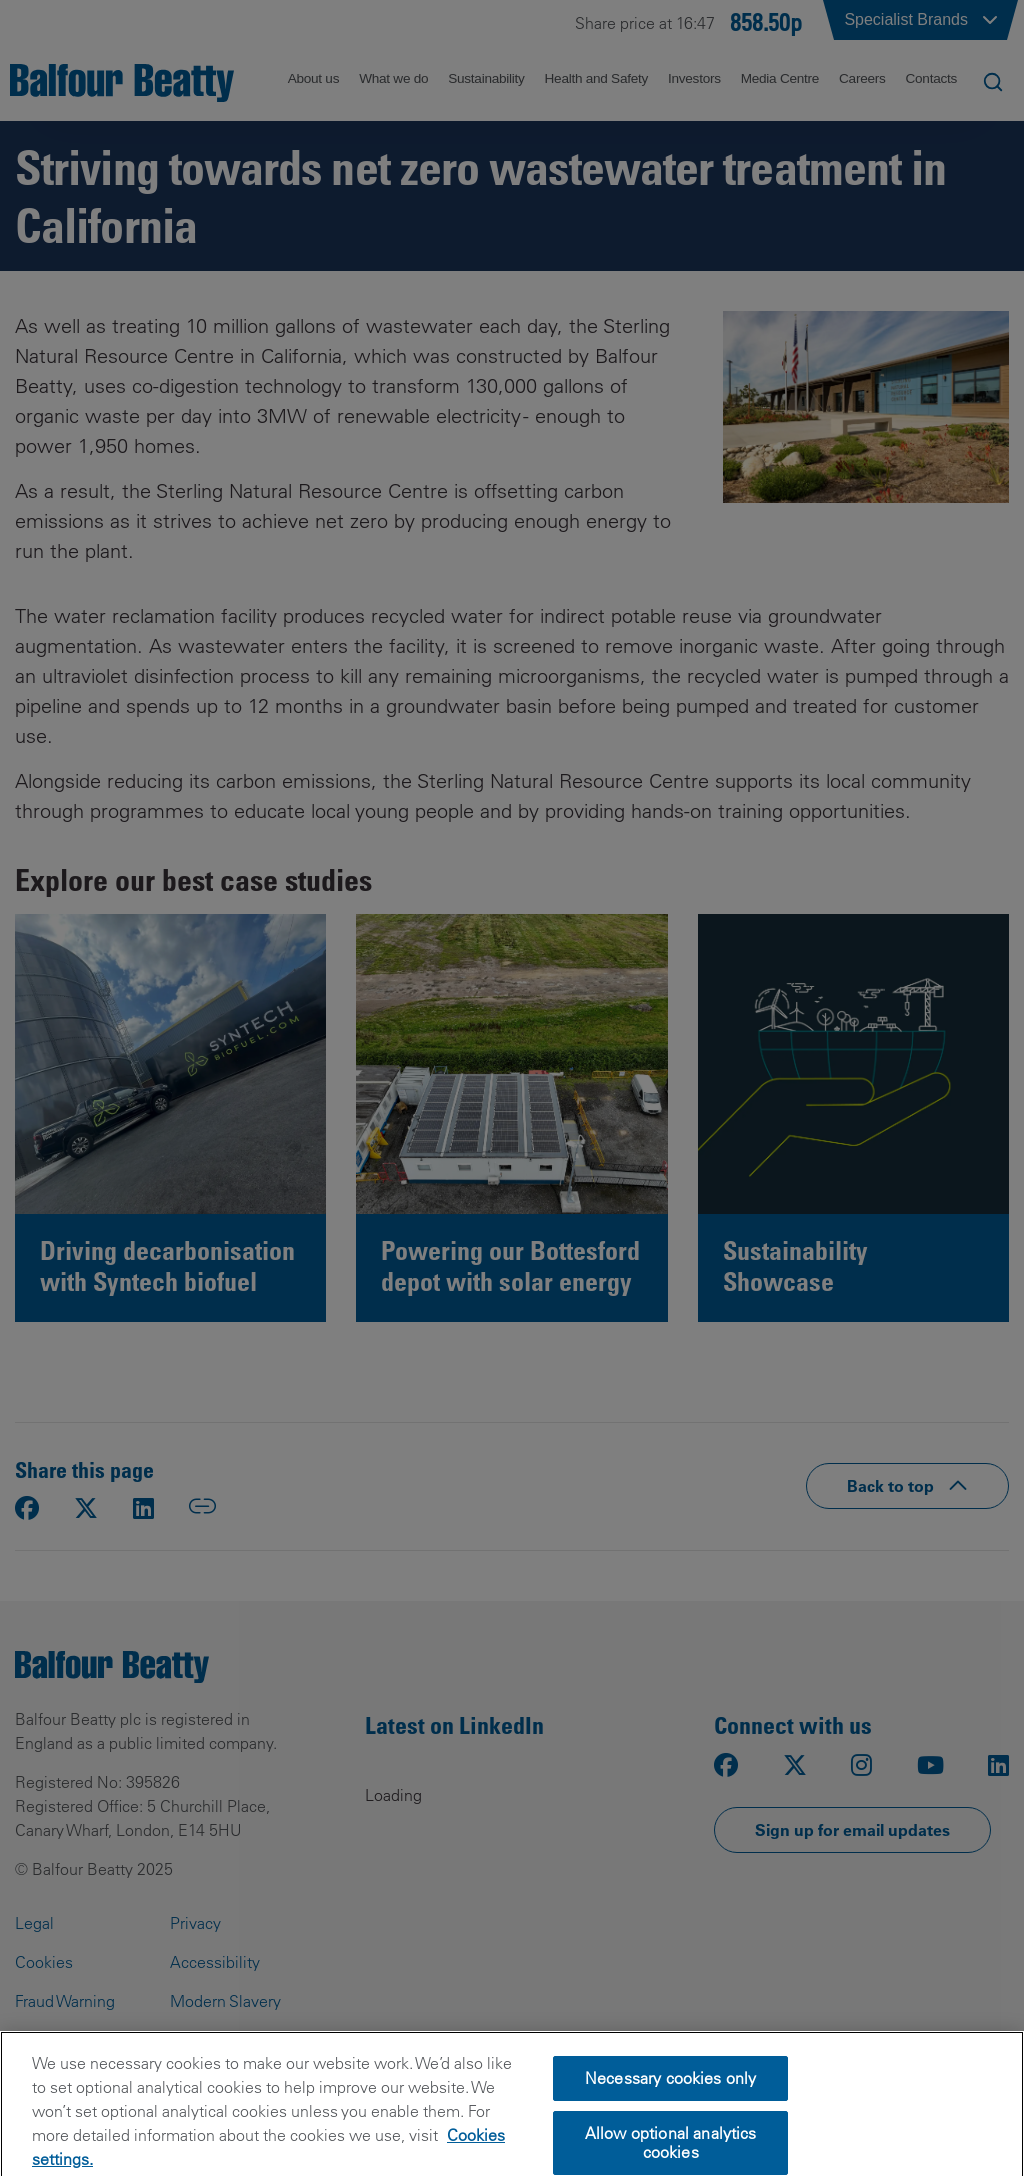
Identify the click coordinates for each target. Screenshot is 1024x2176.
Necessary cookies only (671, 2120)
